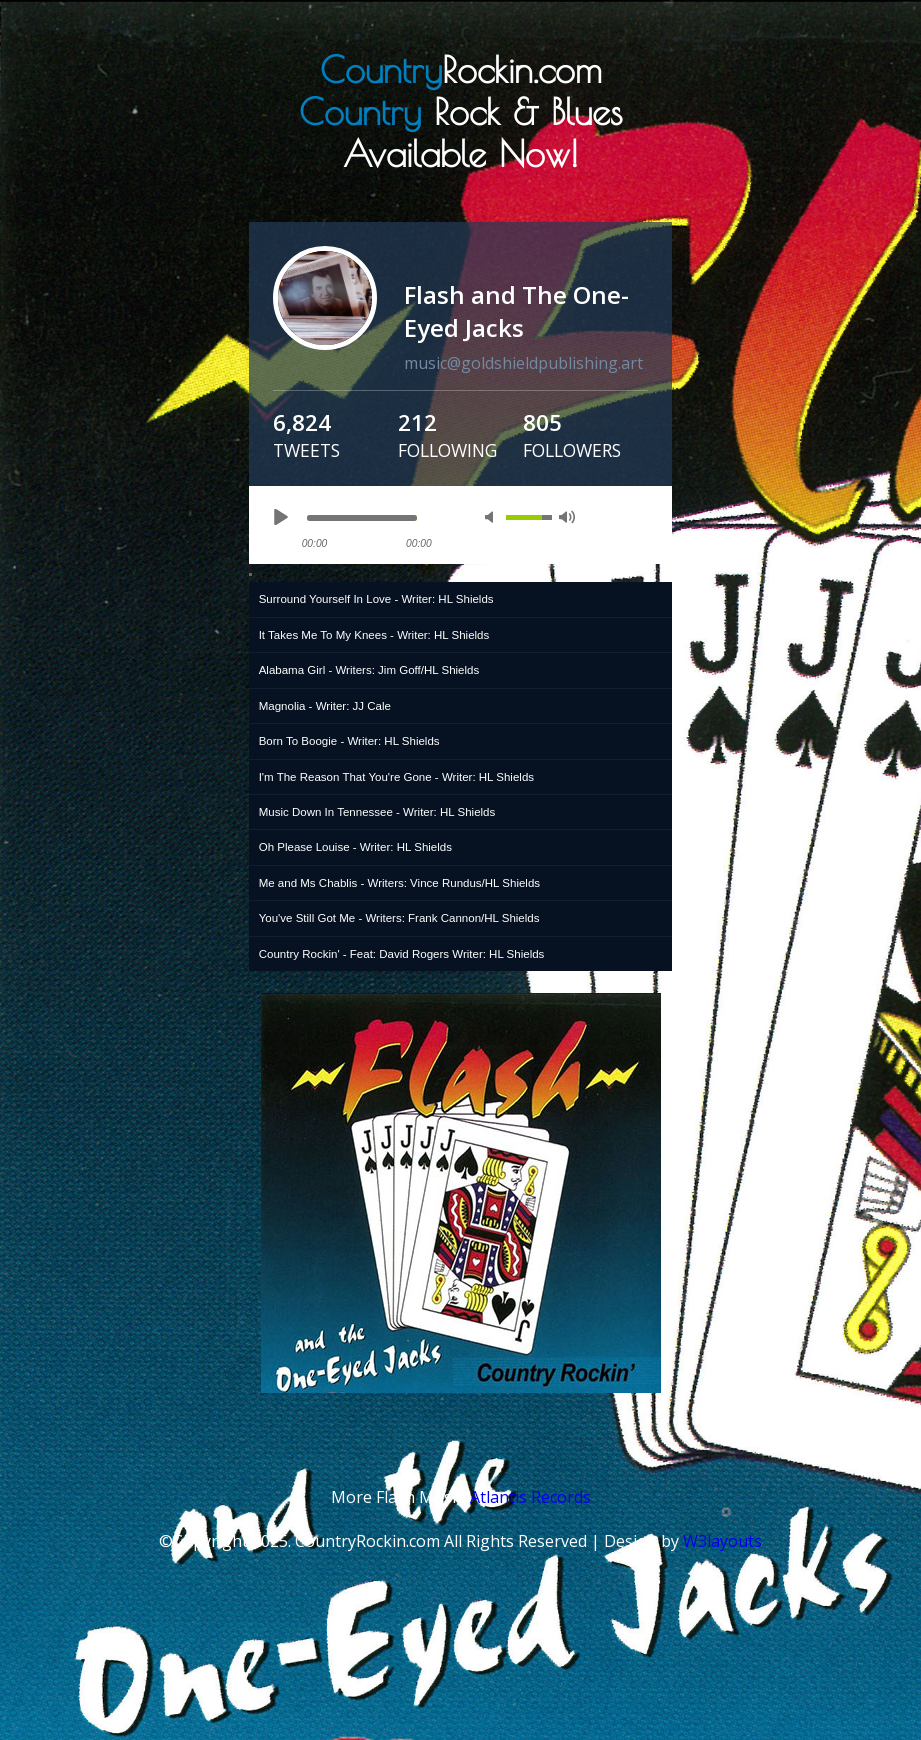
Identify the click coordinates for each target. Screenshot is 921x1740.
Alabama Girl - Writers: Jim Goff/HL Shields (369, 670)
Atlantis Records (530, 1497)
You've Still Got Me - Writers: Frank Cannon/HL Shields (399, 918)
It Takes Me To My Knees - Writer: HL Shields (374, 635)
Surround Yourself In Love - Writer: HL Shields (376, 599)
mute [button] (493, 517)
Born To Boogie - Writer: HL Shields (349, 741)
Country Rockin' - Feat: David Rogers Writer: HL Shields (402, 954)
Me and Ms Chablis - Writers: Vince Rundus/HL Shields (399, 883)
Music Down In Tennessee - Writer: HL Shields (377, 812)
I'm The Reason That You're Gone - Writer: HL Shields (396, 777)
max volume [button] (567, 517)
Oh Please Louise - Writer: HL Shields (355, 847)
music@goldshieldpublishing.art (523, 363)
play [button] (280, 517)
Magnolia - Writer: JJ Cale (325, 706)
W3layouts (722, 1541)
